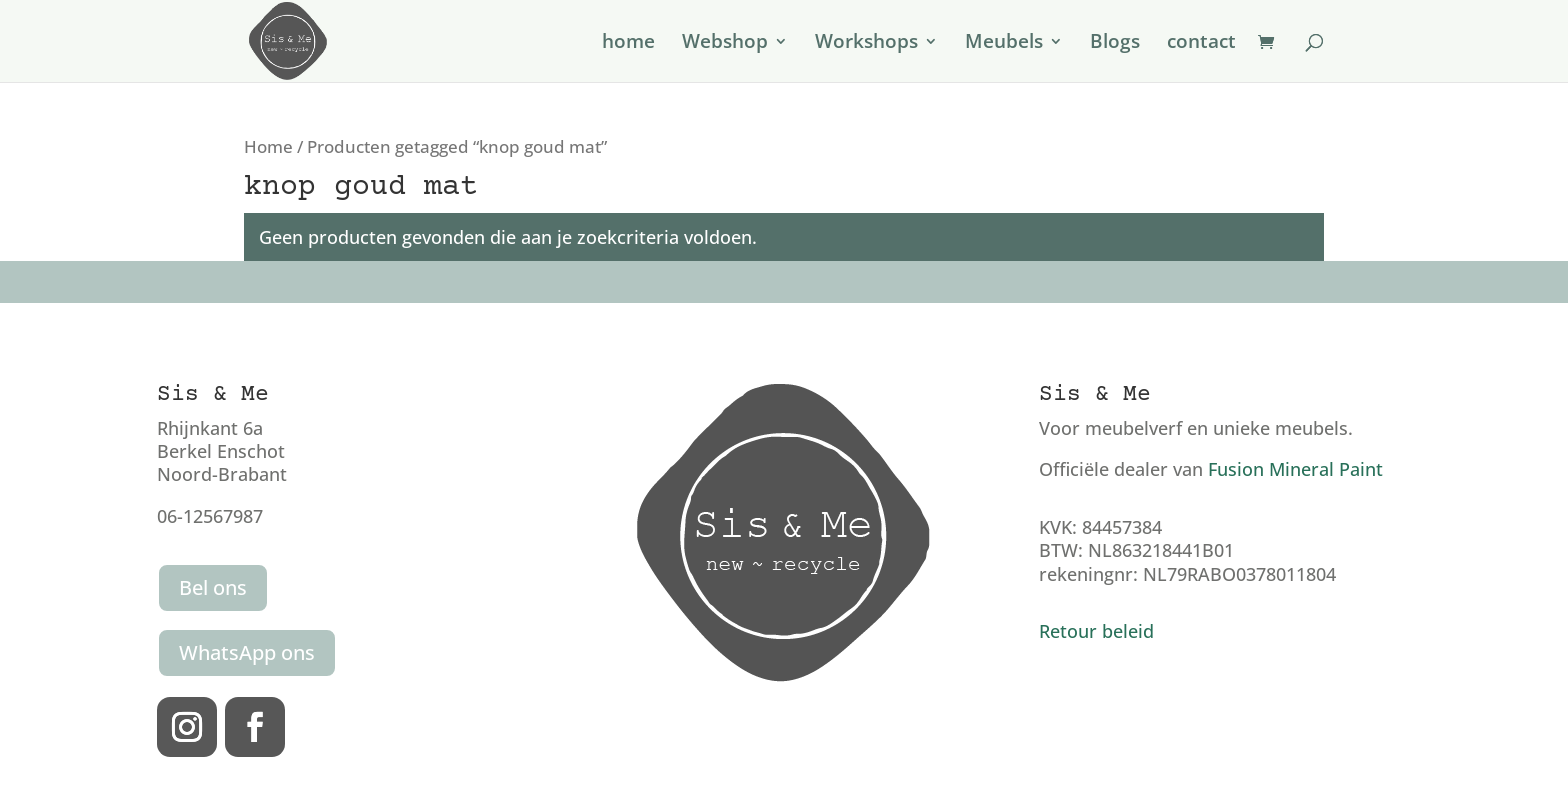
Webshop (725, 44)
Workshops (866, 44)
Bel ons (213, 587)
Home (268, 146)
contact (1201, 44)
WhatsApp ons (247, 652)
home (628, 44)
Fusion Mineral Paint (1295, 469)
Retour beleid (1096, 631)
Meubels (1004, 44)
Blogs (1115, 44)
